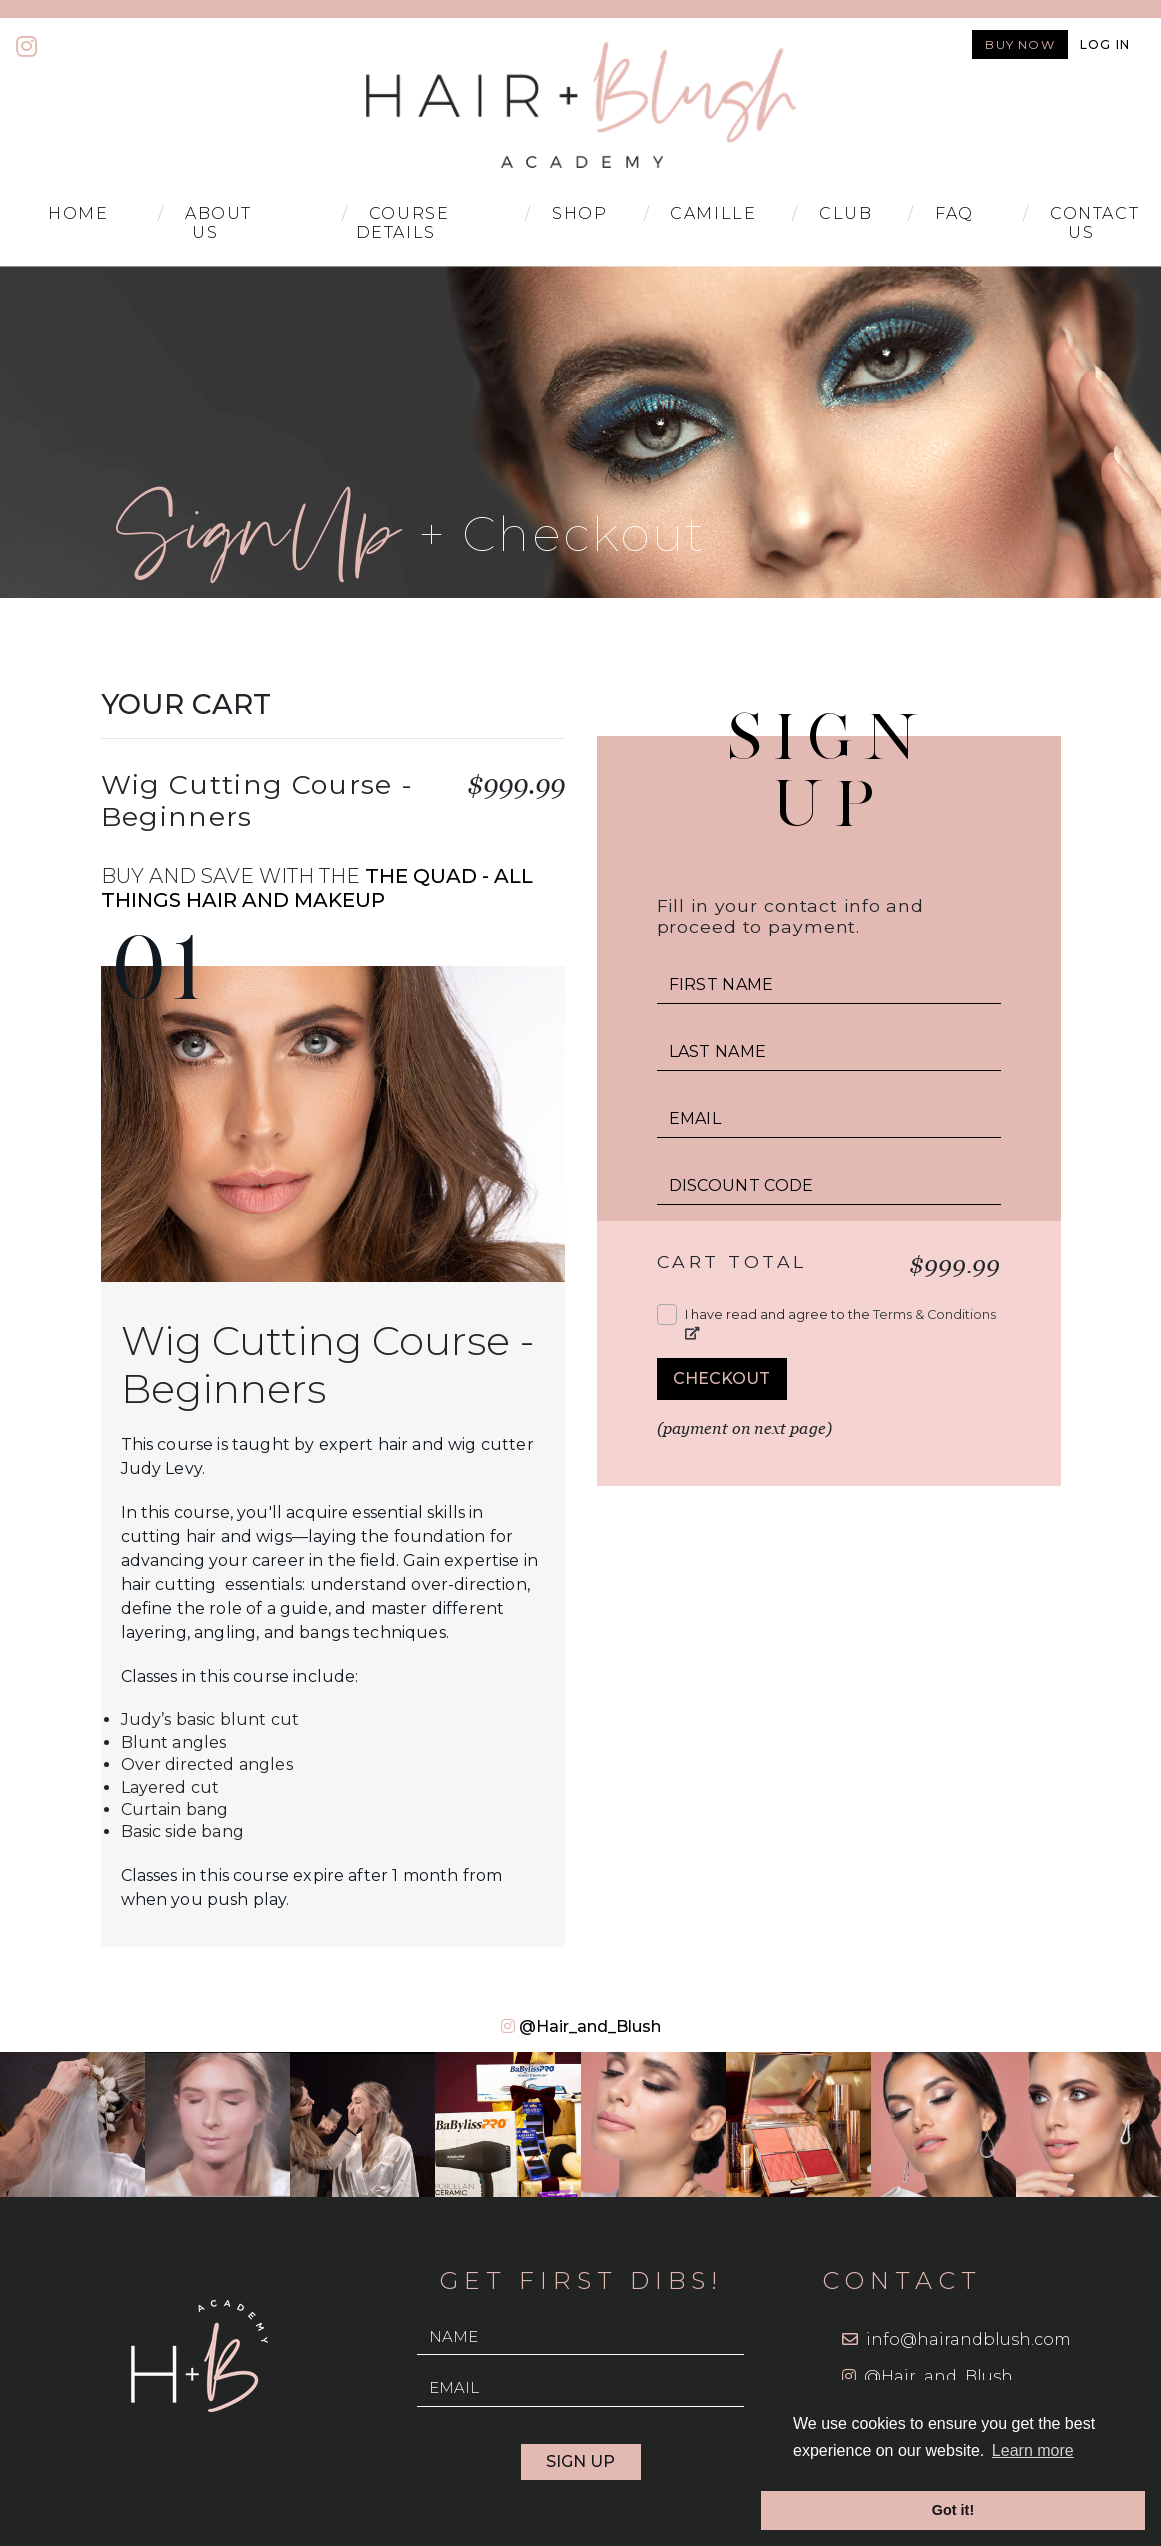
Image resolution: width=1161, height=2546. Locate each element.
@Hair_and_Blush (590, 2026)
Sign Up (580, 2461)
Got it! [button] (953, 2510)
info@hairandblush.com (968, 2339)
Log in (1105, 44)
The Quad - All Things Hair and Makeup (317, 888)
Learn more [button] (1033, 2450)
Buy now (1019, 44)
